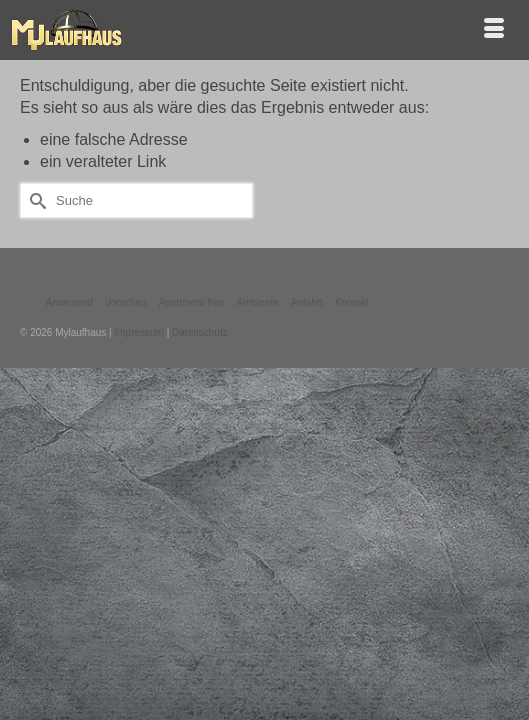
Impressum (138, 332)
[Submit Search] (35, 200)
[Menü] (494, 30)
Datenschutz (200, 332)
